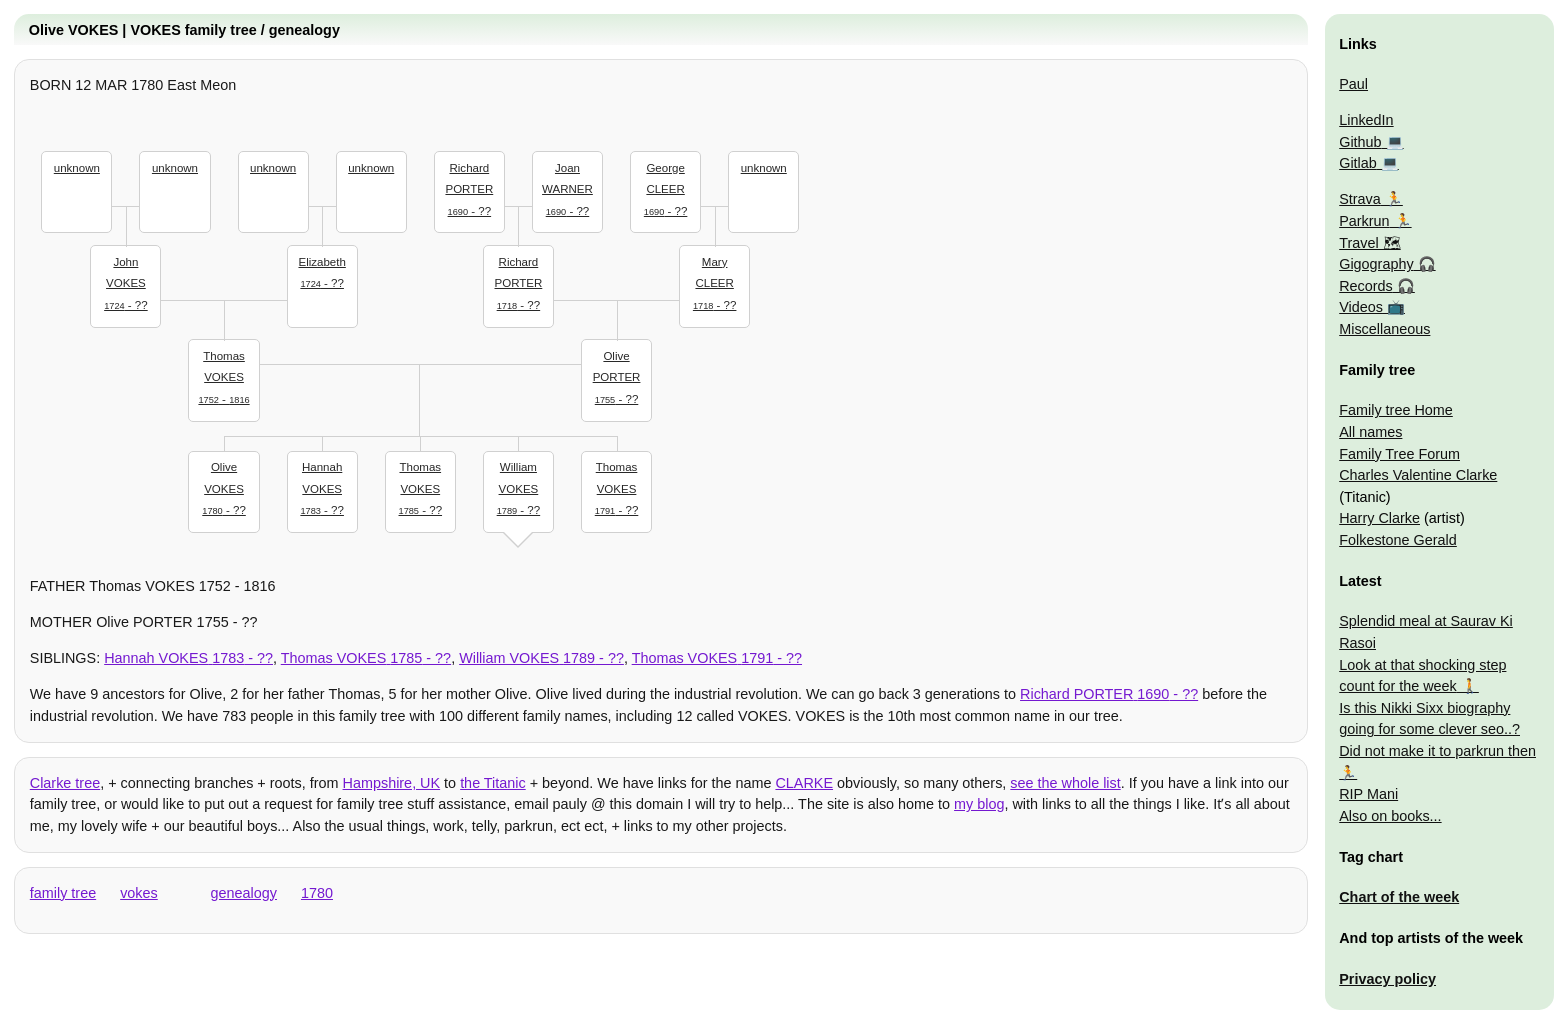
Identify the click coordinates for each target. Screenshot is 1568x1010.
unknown (77, 168)
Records (1366, 286)
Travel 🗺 (1369, 243)
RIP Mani (1368, 794)
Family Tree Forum (1399, 454)
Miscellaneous (1384, 329)
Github (1360, 142)
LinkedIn (1366, 120)
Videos (1361, 307)
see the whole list (1065, 783)
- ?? (126, 281)
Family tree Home (1396, 410)
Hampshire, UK (392, 783)
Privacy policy (1387, 979)
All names (1370, 432)
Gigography (1376, 264)
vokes (139, 893)
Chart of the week (1399, 897)
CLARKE (804, 783)
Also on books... (1390, 816)
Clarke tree (65, 783)
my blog (979, 804)
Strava (1360, 199)
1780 (317, 893)
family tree (63, 893)
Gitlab (1358, 163)
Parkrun (1364, 221)
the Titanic (493, 783)
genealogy (244, 893)
